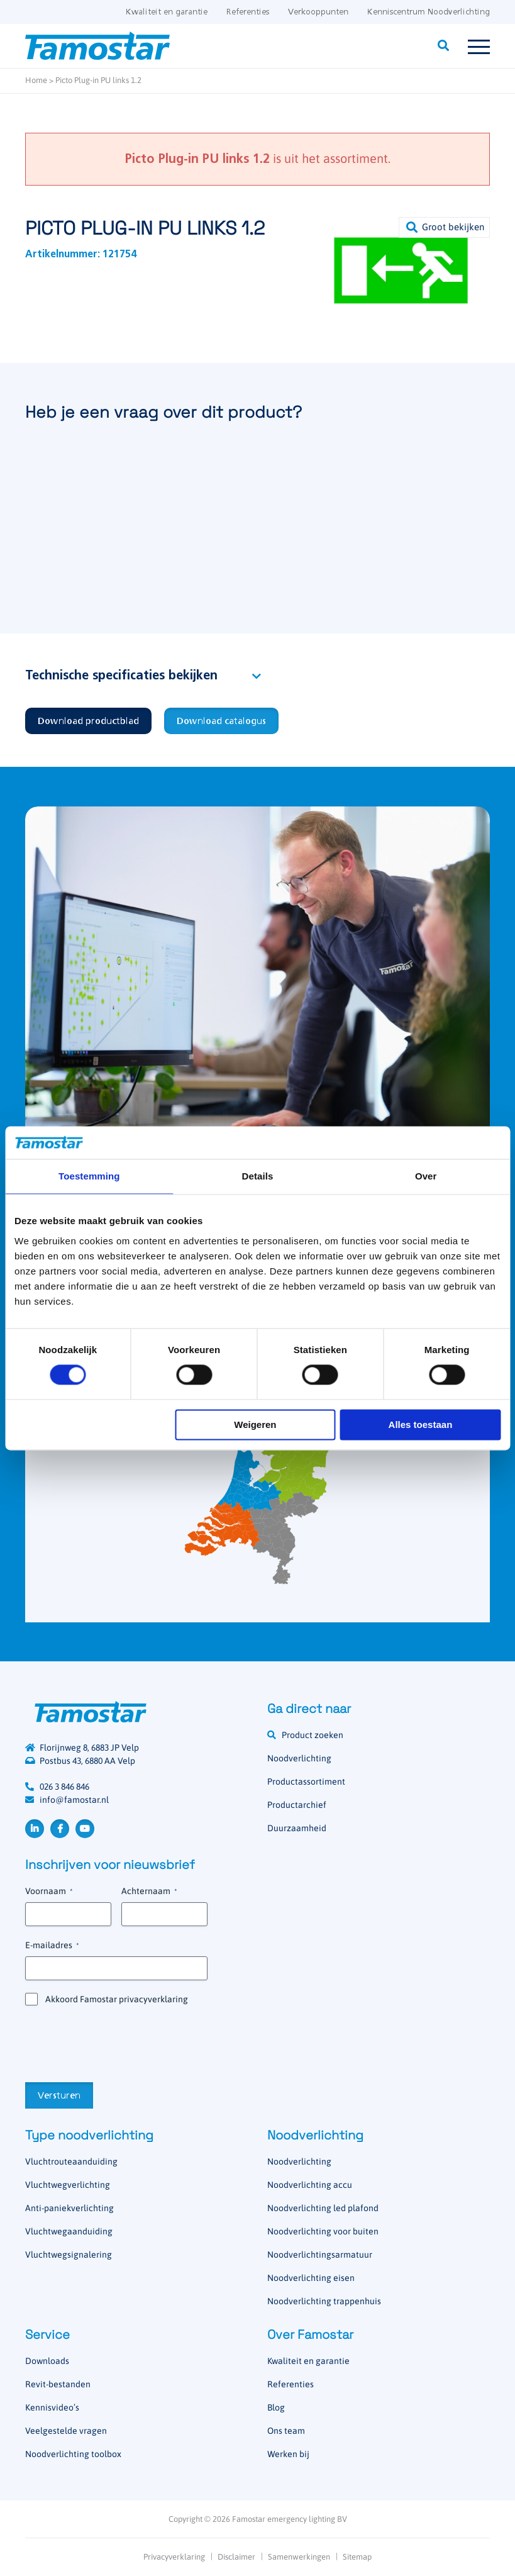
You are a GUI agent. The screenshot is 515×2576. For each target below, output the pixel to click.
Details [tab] (258, 1176)
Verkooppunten (318, 12)
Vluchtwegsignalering (68, 2255)
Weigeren (255, 1424)
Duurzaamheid (296, 1828)
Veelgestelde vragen (66, 2431)
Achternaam (149, 1891)
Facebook (59, 1828)
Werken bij (288, 2454)
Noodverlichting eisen (311, 2278)
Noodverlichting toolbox (73, 2454)
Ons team (286, 2431)
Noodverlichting (299, 1758)
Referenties (247, 12)
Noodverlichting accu (309, 2185)
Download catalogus (221, 721)
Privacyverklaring (174, 2557)
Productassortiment (306, 1781)
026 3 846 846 (64, 1786)
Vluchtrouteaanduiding (71, 2161)
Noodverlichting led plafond (323, 2208)
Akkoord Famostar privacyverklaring (116, 1999)
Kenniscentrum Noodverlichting (428, 12)
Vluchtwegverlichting (67, 2185)
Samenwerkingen (299, 2557)
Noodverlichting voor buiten (323, 2231)
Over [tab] (426, 1176)
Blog (276, 2407)
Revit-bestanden (58, 2384)
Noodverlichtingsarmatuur (319, 2255)
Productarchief (296, 1805)
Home (36, 80)
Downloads (47, 2361)
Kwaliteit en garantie (167, 12)
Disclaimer (236, 2557)
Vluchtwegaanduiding (69, 2231)
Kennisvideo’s (52, 2407)
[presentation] (120, 2042)
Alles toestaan (421, 1424)
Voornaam (48, 1891)
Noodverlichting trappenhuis (324, 2301)
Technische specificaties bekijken (121, 676)
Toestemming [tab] (89, 1176)
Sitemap (357, 2557)
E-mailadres (52, 1945)
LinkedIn (34, 1828)
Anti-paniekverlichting (69, 2208)
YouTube (84, 1828)
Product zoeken (312, 1735)
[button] (444, 227)
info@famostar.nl (74, 1800)
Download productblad (88, 721)
